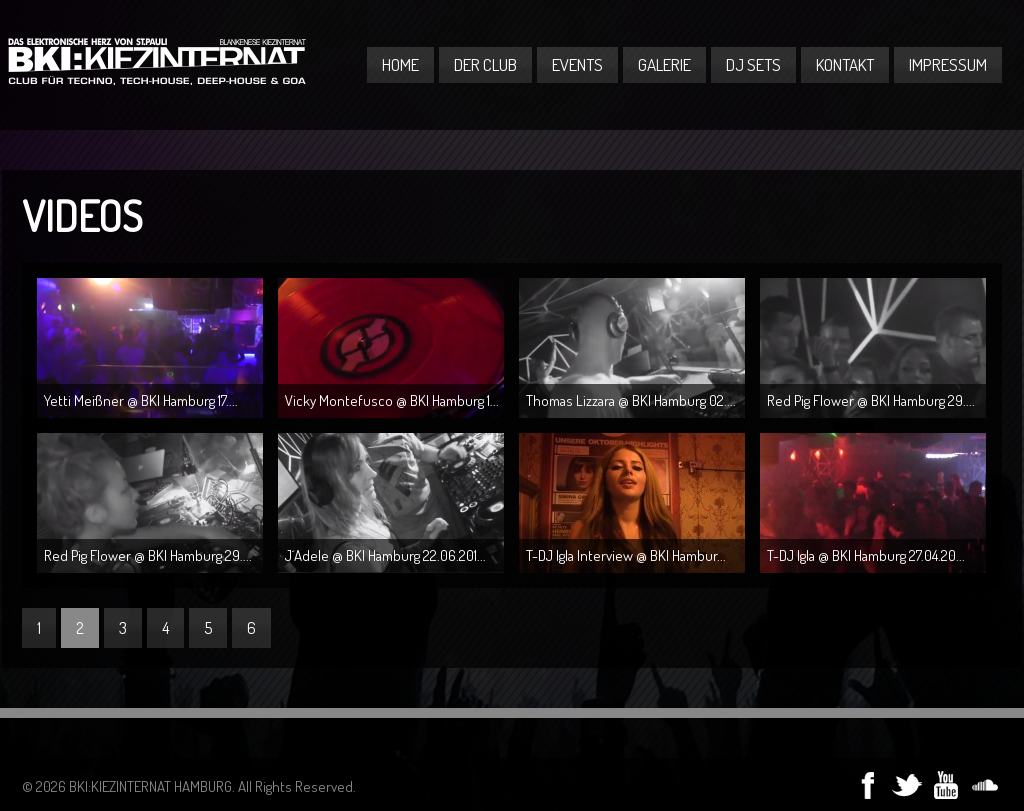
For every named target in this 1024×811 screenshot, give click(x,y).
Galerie (664, 64)
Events (577, 64)
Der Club (485, 64)
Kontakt (845, 64)
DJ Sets (753, 64)
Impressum (948, 64)
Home (400, 64)
